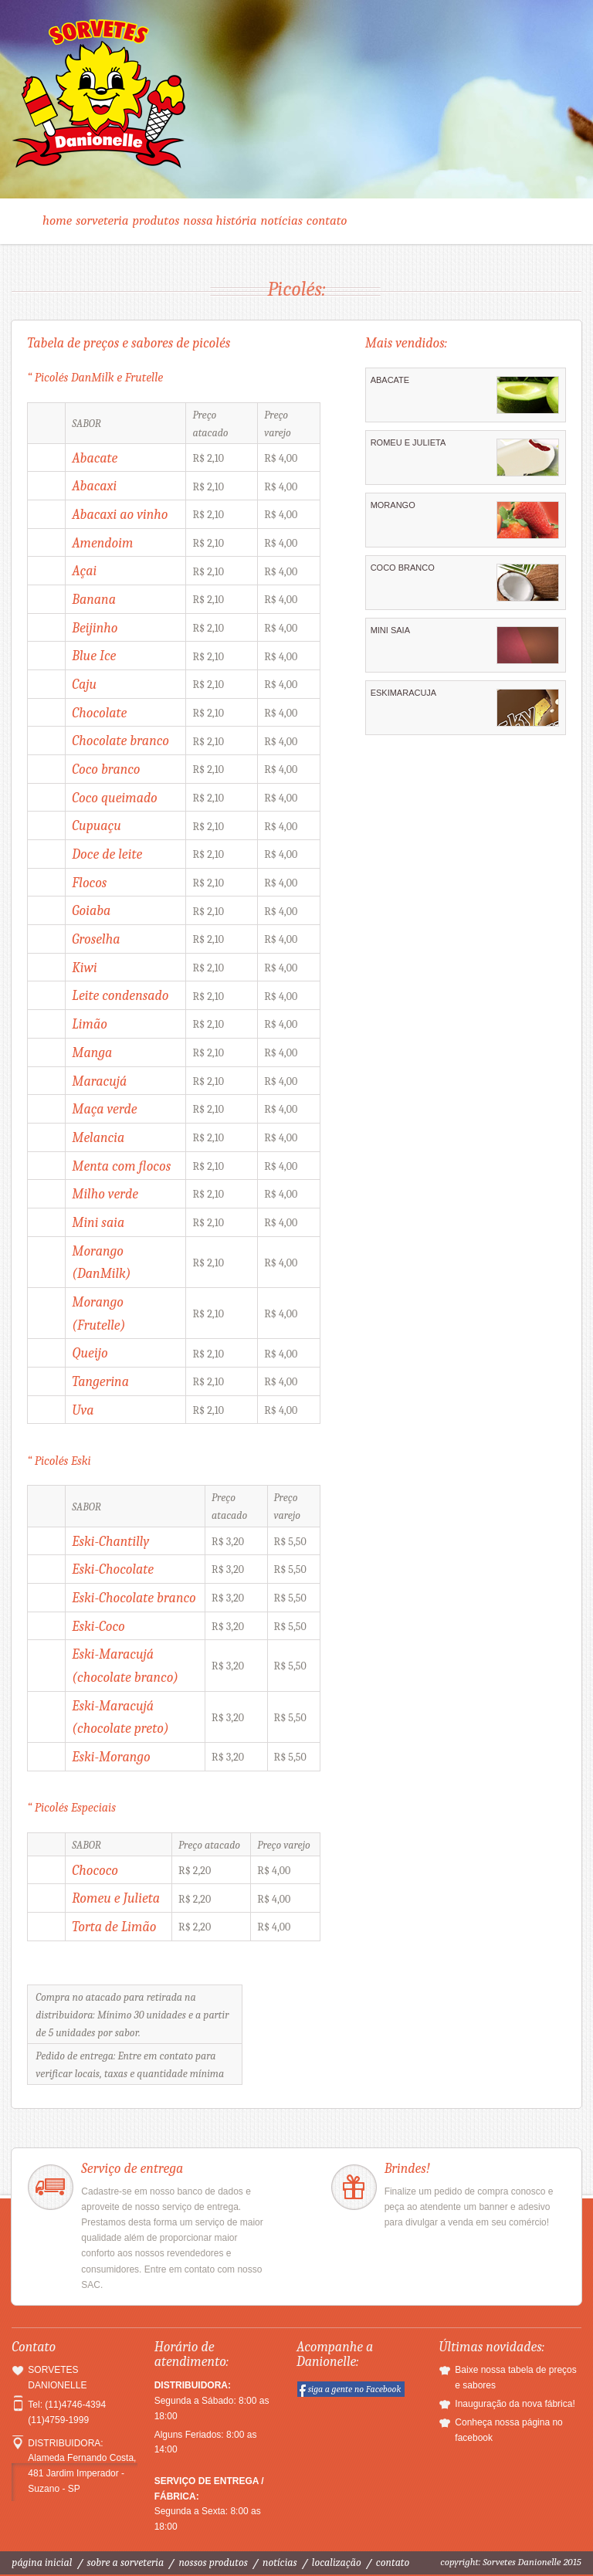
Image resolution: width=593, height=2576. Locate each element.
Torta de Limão (114, 1926)
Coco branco (106, 769)
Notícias (282, 220)
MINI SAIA (465, 644)
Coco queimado (114, 797)
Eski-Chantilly (110, 1541)
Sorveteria (102, 220)
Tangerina (100, 1381)
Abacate (94, 458)
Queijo (89, 1353)
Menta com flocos (121, 1166)
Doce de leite (107, 854)
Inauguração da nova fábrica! (514, 2403)
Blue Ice (94, 655)
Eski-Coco (98, 1626)
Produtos (156, 220)
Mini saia (98, 1222)
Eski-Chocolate (113, 1569)
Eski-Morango (111, 1756)
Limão (89, 1024)
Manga (92, 1052)
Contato (327, 220)
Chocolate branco (120, 740)
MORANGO (465, 519)
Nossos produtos (212, 2562)
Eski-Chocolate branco (133, 1597)
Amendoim (102, 543)
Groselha (96, 939)
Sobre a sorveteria (125, 2562)
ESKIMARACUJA (465, 707)
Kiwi (84, 967)
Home (57, 220)
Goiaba (91, 910)
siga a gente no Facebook (355, 2389)
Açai (84, 570)
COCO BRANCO (465, 582)
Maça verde (104, 1109)
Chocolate (99, 712)
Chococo (95, 1870)
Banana (94, 599)
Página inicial (42, 2562)
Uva (82, 1410)
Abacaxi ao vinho (120, 514)
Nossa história (219, 220)
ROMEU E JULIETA (465, 457)
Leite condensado (120, 995)
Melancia (98, 1137)
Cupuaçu (96, 825)
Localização (336, 2562)
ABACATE (465, 394)
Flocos (89, 882)
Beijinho (94, 628)
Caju (84, 684)
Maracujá (99, 1081)
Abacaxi (94, 485)
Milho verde (105, 1194)
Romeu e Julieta (116, 1898)
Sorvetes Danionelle (296, 102)
